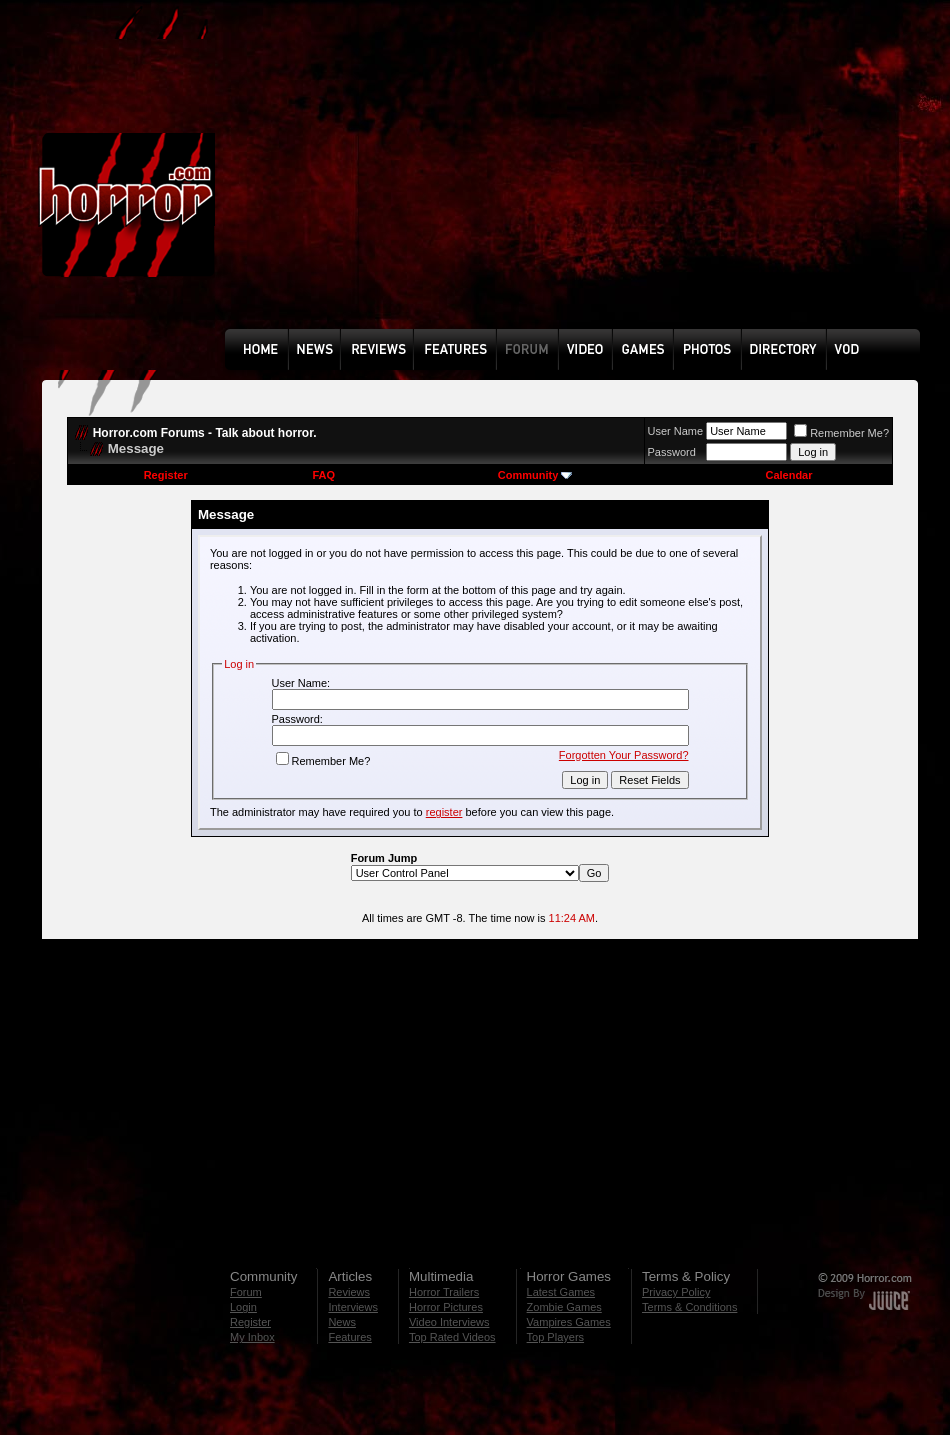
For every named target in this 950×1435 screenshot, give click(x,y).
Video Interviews (449, 1322)
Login (243, 1307)
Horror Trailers (444, 1292)
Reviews (349, 1292)
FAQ (323, 475)
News (342, 1322)
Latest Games (561, 1292)
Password (672, 452)
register (444, 812)
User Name (676, 431)
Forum (246, 1292)
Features (349, 1337)
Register (166, 475)
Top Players (555, 1337)
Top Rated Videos (452, 1337)
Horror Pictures (446, 1307)
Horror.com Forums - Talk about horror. (205, 433)
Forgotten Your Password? (624, 755)
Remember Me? (841, 433)
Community (535, 475)
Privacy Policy (676, 1292)
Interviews (353, 1307)
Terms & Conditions (689, 1307)
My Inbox (252, 1337)
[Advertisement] (491, 179)
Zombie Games (564, 1307)
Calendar (788, 475)
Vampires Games (569, 1322)
